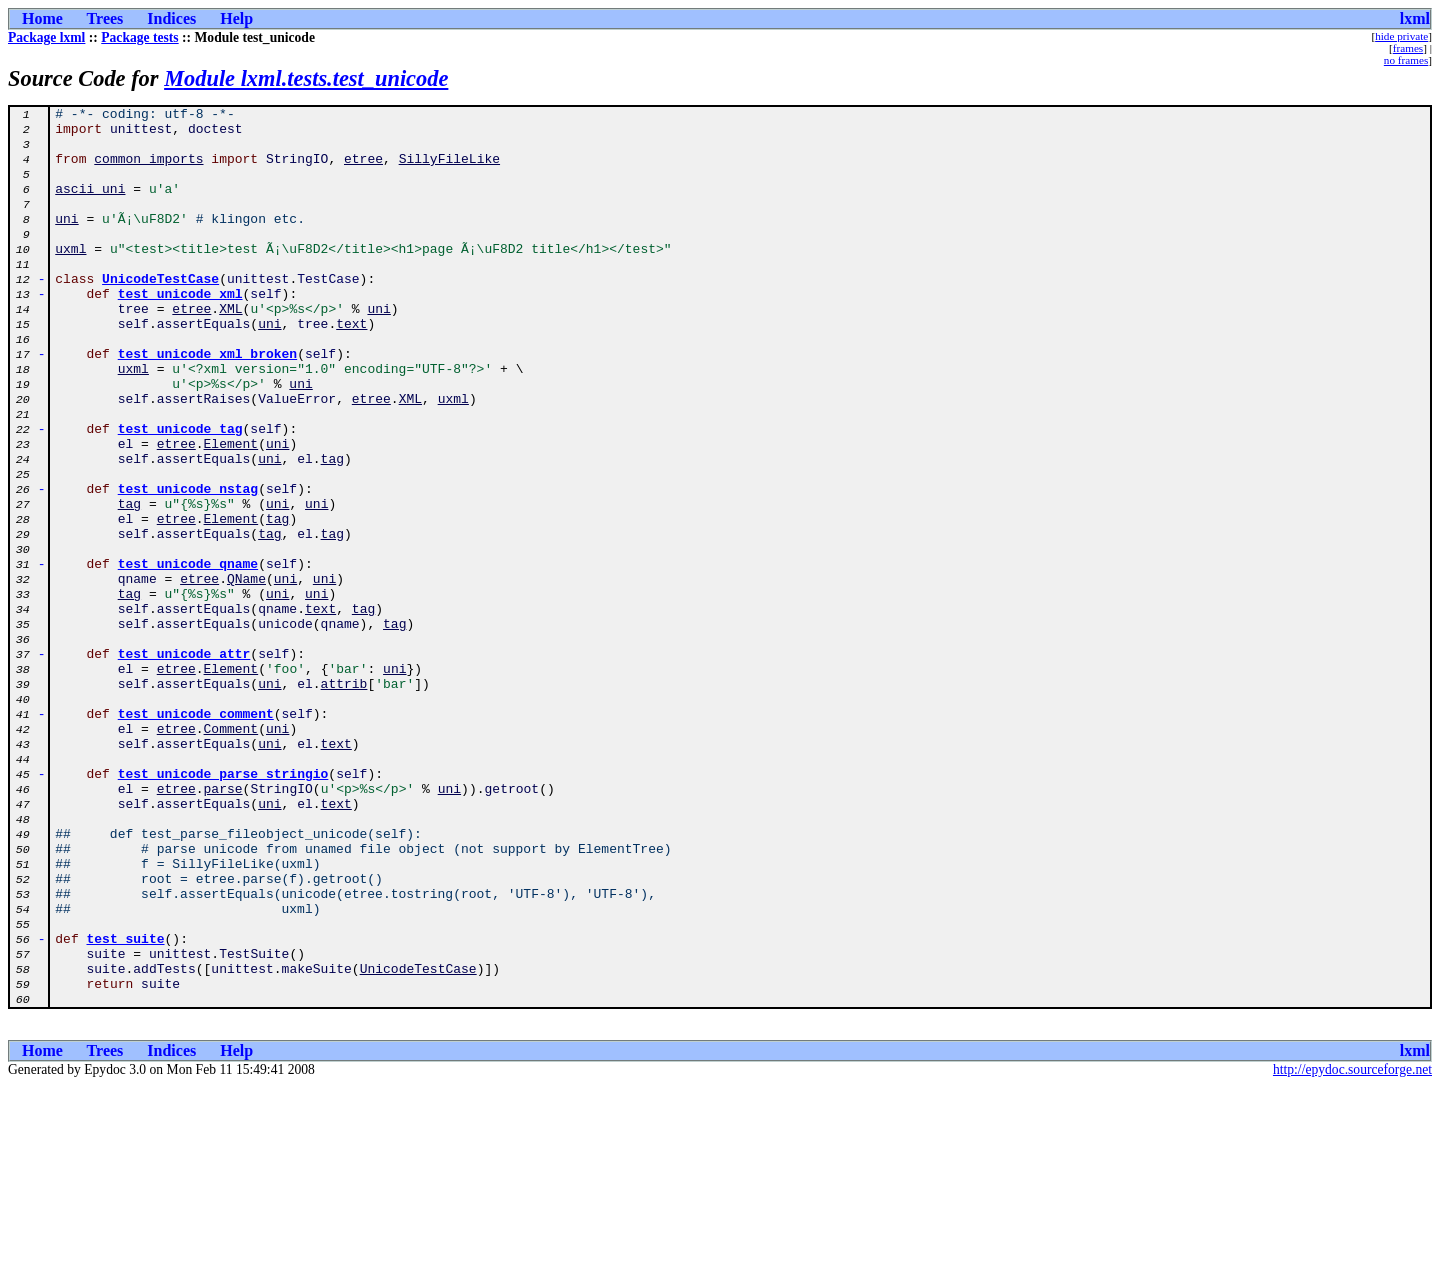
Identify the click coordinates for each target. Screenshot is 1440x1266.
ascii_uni (90, 206)
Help (236, 18)
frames (1408, 48)
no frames (1406, 60)
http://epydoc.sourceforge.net (1352, 1249)
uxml (70, 278)
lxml (1415, 18)
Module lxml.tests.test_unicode (306, 78)
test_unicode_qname (188, 656)
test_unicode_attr (184, 764)
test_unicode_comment (196, 836)
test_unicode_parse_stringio (223, 908)
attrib (344, 800)
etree (363, 170)
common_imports (148, 170)
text (351, 368)
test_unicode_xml (180, 332)
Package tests (139, 37)
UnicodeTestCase (160, 314)
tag (332, 530)
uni (66, 242)
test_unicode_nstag (188, 566)
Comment (231, 854)
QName (246, 674)
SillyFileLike (449, 170)
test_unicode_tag (180, 494)
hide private (1401, 36)
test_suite (126, 1106)
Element (231, 512)
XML (230, 350)
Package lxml (46, 37)
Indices (171, 18)
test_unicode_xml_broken (207, 404)
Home (42, 18)
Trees (105, 18)
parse (223, 926)
